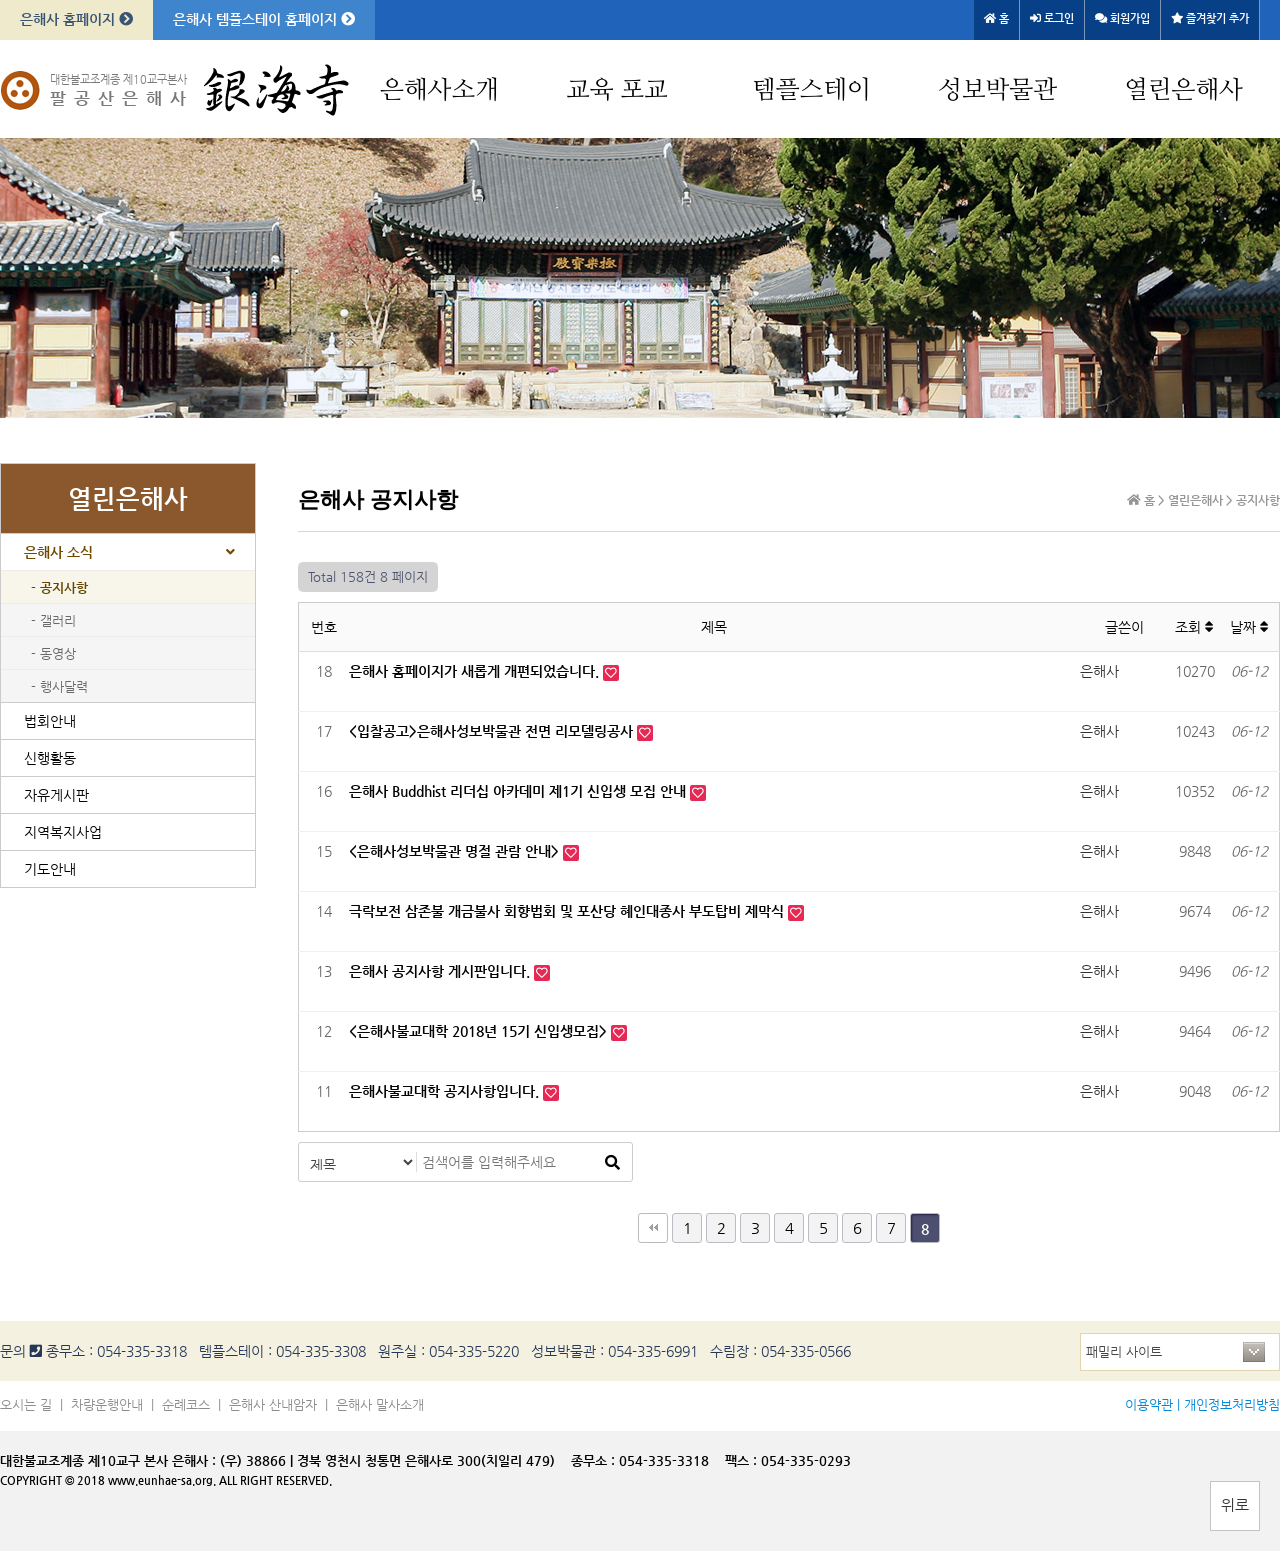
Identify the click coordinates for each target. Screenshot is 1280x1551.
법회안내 (50, 721)
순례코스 (186, 1404)
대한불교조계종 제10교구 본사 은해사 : (108, 1460)
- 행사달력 (59, 686)
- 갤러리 (53, 620)
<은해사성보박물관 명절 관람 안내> (456, 851)
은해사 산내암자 (273, 1404)
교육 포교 (617, 90)
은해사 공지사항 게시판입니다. (441, 971)
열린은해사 (1183, 90)
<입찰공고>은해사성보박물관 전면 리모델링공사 (493, 731)
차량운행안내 (107, 1404)
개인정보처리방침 (1232, 1404)
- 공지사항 (59, 587)
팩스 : (743, 1460)
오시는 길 (26, 1404)
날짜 (1249, 627)
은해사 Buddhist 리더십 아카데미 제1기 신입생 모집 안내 (519, 791)
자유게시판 (56, 795)
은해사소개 (439, 90)
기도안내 (50, 869)
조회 (1194, 627)
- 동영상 (53, 653)
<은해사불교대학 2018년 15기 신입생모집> (480, 1031)
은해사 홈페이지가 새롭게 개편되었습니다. (476, 671)
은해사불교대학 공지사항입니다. (446, 1091)
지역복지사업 (63, 832)
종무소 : (595, 1460)
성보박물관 (997, 90)
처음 (653, 1228)
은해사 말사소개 (380, 1404)
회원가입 (1122, 18)
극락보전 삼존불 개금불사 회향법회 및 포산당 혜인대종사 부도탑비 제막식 (568, 911)
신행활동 (50, 758)
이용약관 (1149, 1404)
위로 (1235, 1504)
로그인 (1052, 18)
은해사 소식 (58, 552)
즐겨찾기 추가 (1210, 18)
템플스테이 (811, 90)
